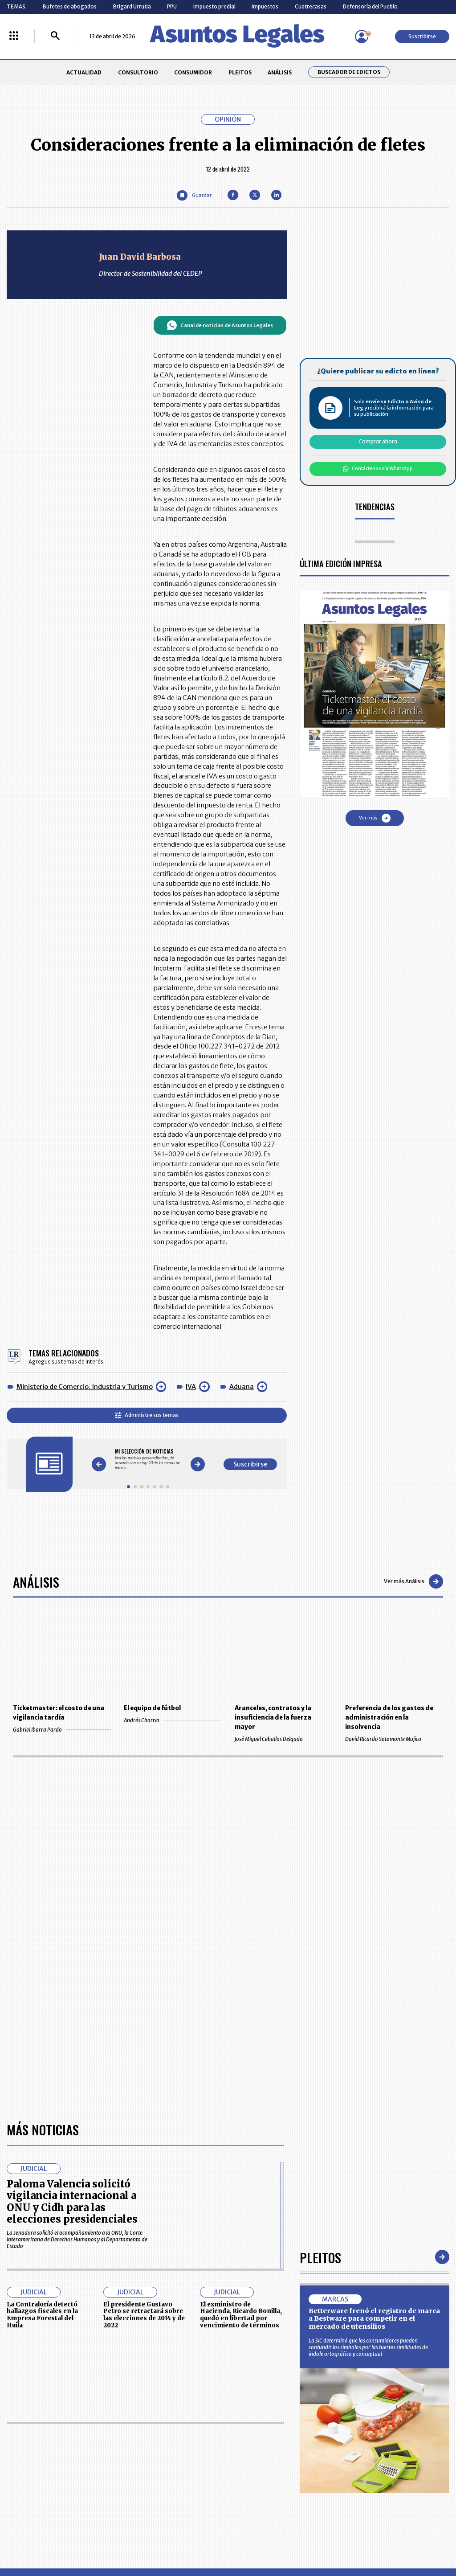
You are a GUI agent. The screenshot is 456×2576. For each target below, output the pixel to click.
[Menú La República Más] (14, 36)
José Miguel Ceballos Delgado (283, 1739)
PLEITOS (240, 72)
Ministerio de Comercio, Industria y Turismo (84, 1387)
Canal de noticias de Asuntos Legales (220, 325)
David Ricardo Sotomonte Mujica (394, 1739)
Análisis (36, 1581)
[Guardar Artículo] (194, 195)
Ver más (375, 818)
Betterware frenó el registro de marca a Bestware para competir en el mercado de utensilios (374, 2318)
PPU (172, 6)
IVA (191, 1387)
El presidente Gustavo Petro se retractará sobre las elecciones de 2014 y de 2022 (144, 2315)
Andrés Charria (172, 1720)
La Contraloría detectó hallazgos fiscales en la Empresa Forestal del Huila (42, 2315)
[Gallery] (148, 1459)
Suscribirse (422, 36)
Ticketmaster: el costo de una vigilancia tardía (58, 1712)
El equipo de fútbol (152, 1708)
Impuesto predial (214, 6)
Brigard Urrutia (132, 6)
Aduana (241, 1387)
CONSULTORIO (138, 72)
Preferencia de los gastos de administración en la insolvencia (389, 1717)
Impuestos (265, 6)
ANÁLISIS (280, 72)
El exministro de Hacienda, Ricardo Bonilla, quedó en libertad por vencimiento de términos (241, 2315)
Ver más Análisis (413, 1581)
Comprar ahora (377, 441)
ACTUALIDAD (84, 72)
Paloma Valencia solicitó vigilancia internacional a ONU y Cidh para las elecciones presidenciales (72, 2201)
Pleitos (320, 2257)
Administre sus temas (147, 1415)
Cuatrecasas (310, 6)
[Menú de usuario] (362, 36)
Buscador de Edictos (349, 72)
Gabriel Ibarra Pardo (61, 1729)
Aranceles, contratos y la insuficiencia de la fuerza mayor (273, 1717)
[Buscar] (55, 36)
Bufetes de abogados (70, 6)
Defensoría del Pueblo (370, 6)
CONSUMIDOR (193, 72)
